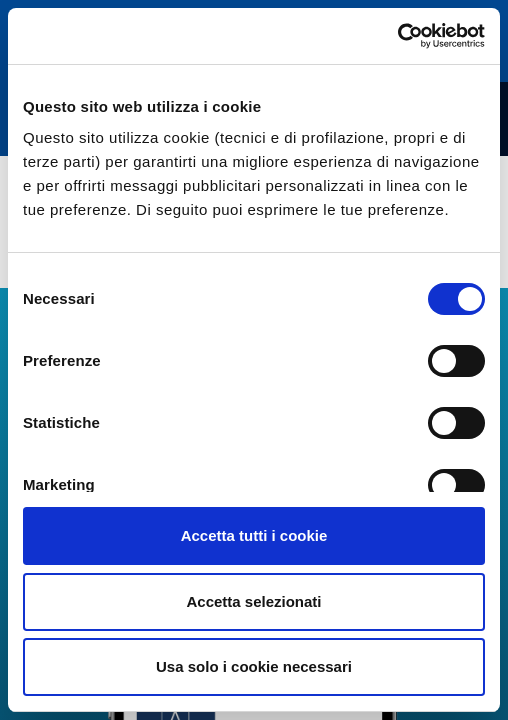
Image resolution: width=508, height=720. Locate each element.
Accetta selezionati (253, 601)
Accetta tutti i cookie (254, 535)
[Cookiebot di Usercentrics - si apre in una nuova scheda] (397, 36)
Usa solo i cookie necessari (254, 666)
